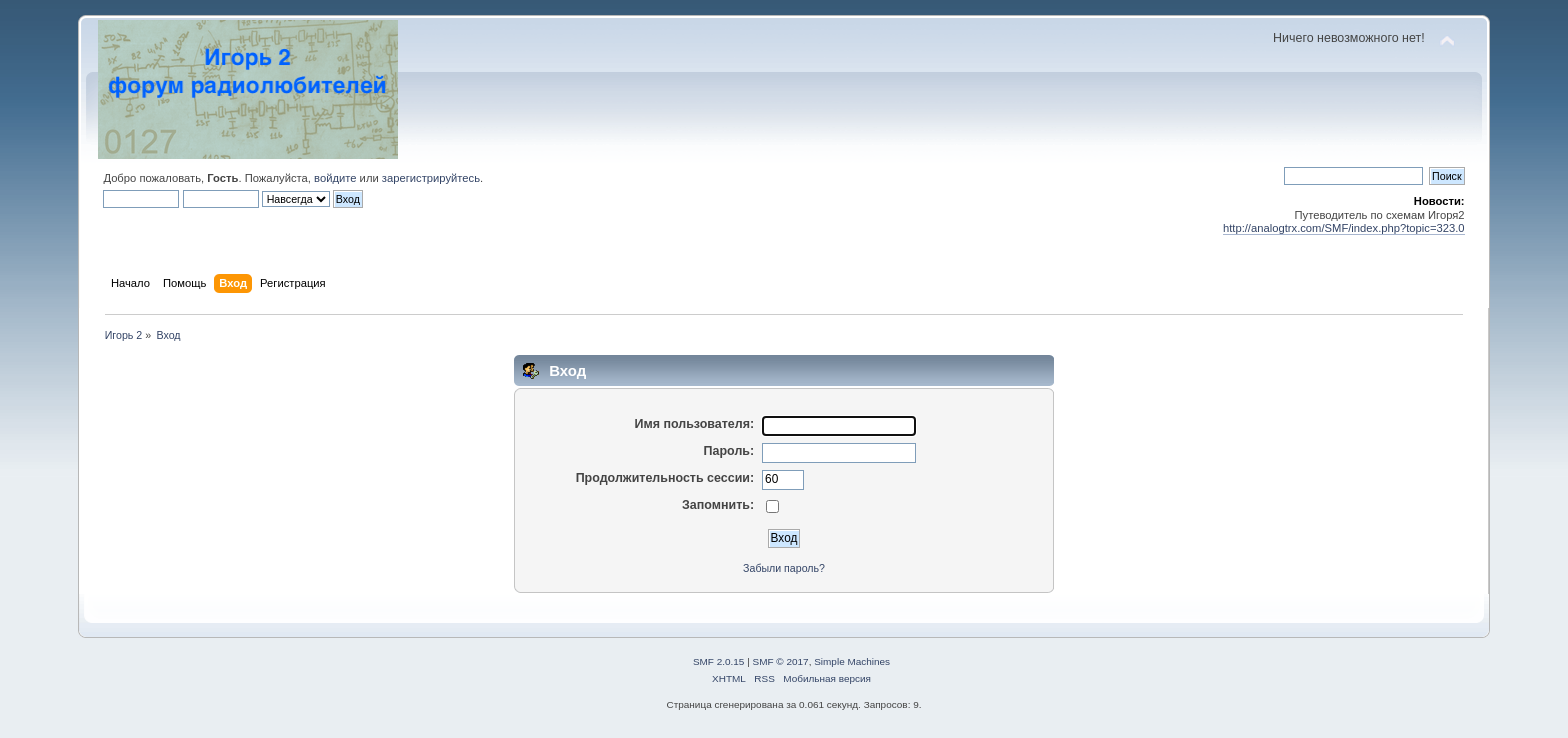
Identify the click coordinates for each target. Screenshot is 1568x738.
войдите (335, 178)
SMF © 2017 (781, 661)
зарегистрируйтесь (431, 178)
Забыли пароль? (784, 568)
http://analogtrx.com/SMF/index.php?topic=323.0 (1344, 228)
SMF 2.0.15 (719, 661)
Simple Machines (852, 661)
